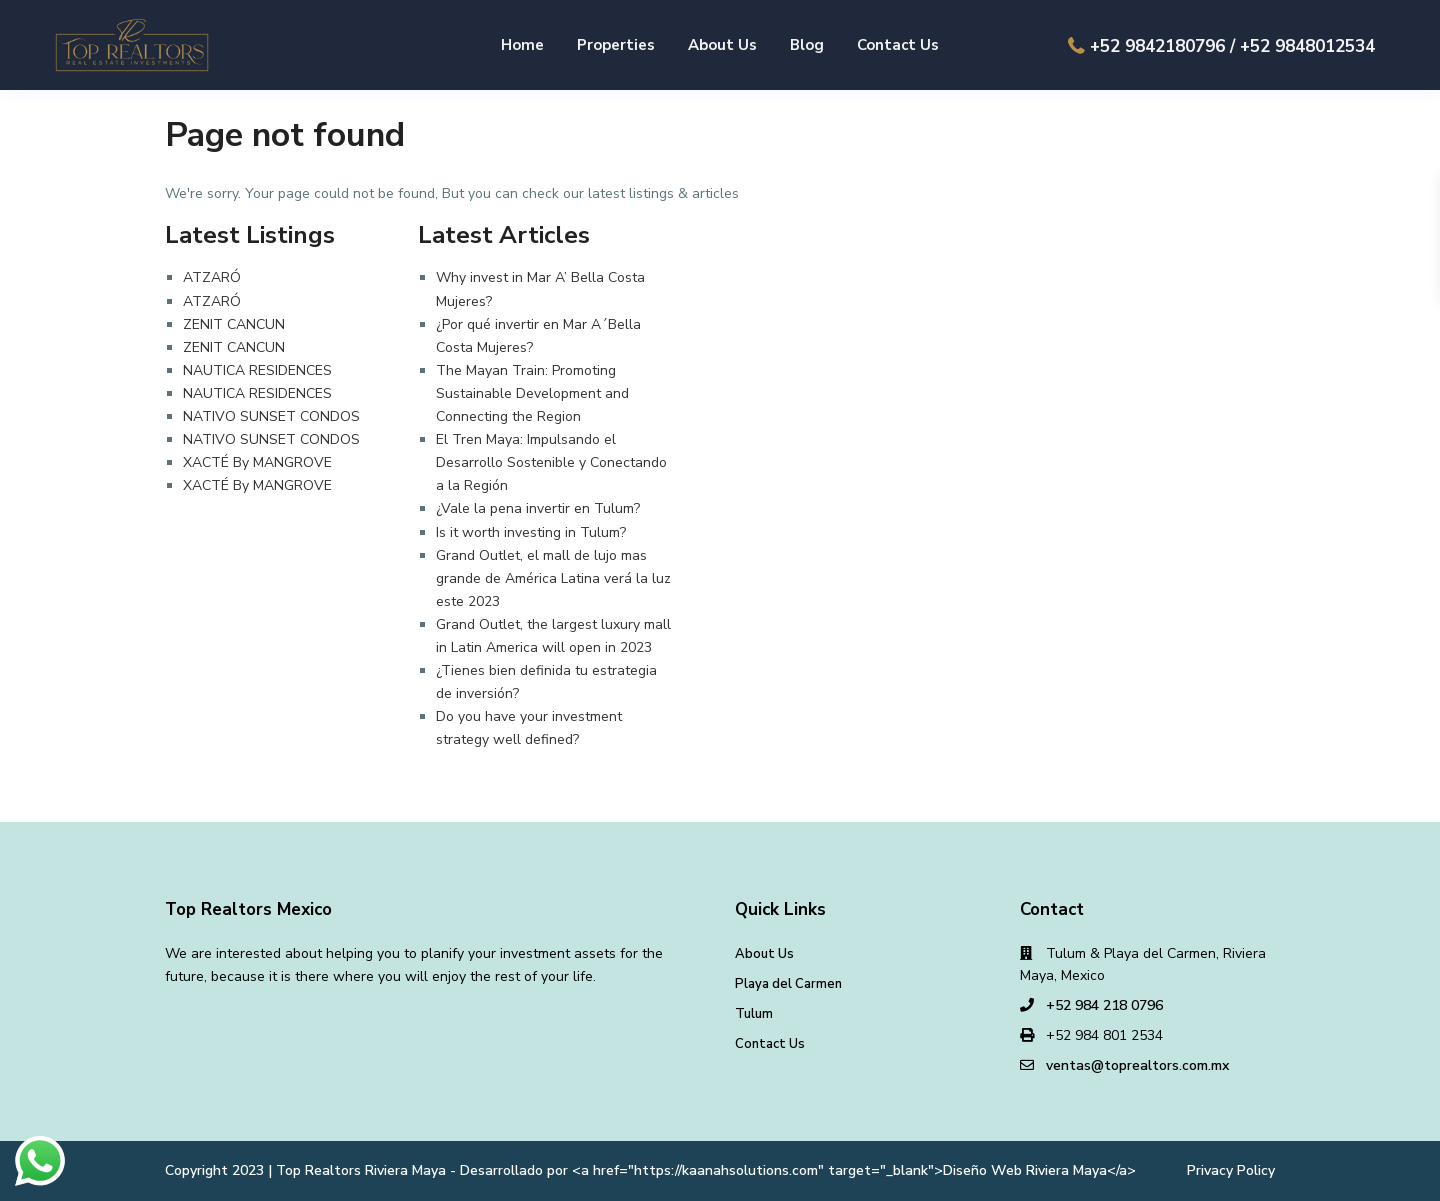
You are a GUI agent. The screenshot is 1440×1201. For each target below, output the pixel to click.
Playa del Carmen (788, 984)
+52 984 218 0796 (1104, 1005)
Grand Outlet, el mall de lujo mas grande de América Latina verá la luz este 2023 (553, 578)
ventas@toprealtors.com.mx (1137, 1065)
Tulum (754, 1014)
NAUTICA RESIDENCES (257, 370)
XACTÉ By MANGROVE (257, 462)
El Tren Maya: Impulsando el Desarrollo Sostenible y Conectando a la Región (551, 462)
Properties (616, 45)
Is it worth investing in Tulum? (531, 532)
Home (522, 45)
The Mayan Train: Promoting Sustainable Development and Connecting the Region (532, 393)
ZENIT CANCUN (234, 324)
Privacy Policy (1231, 1170)
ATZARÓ (212, 277)
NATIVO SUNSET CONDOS (271, 416)
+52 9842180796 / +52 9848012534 (1232, 46)
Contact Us (898, 45)
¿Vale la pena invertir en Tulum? (538, 508)
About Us (722, 45)
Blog (807, 45)
